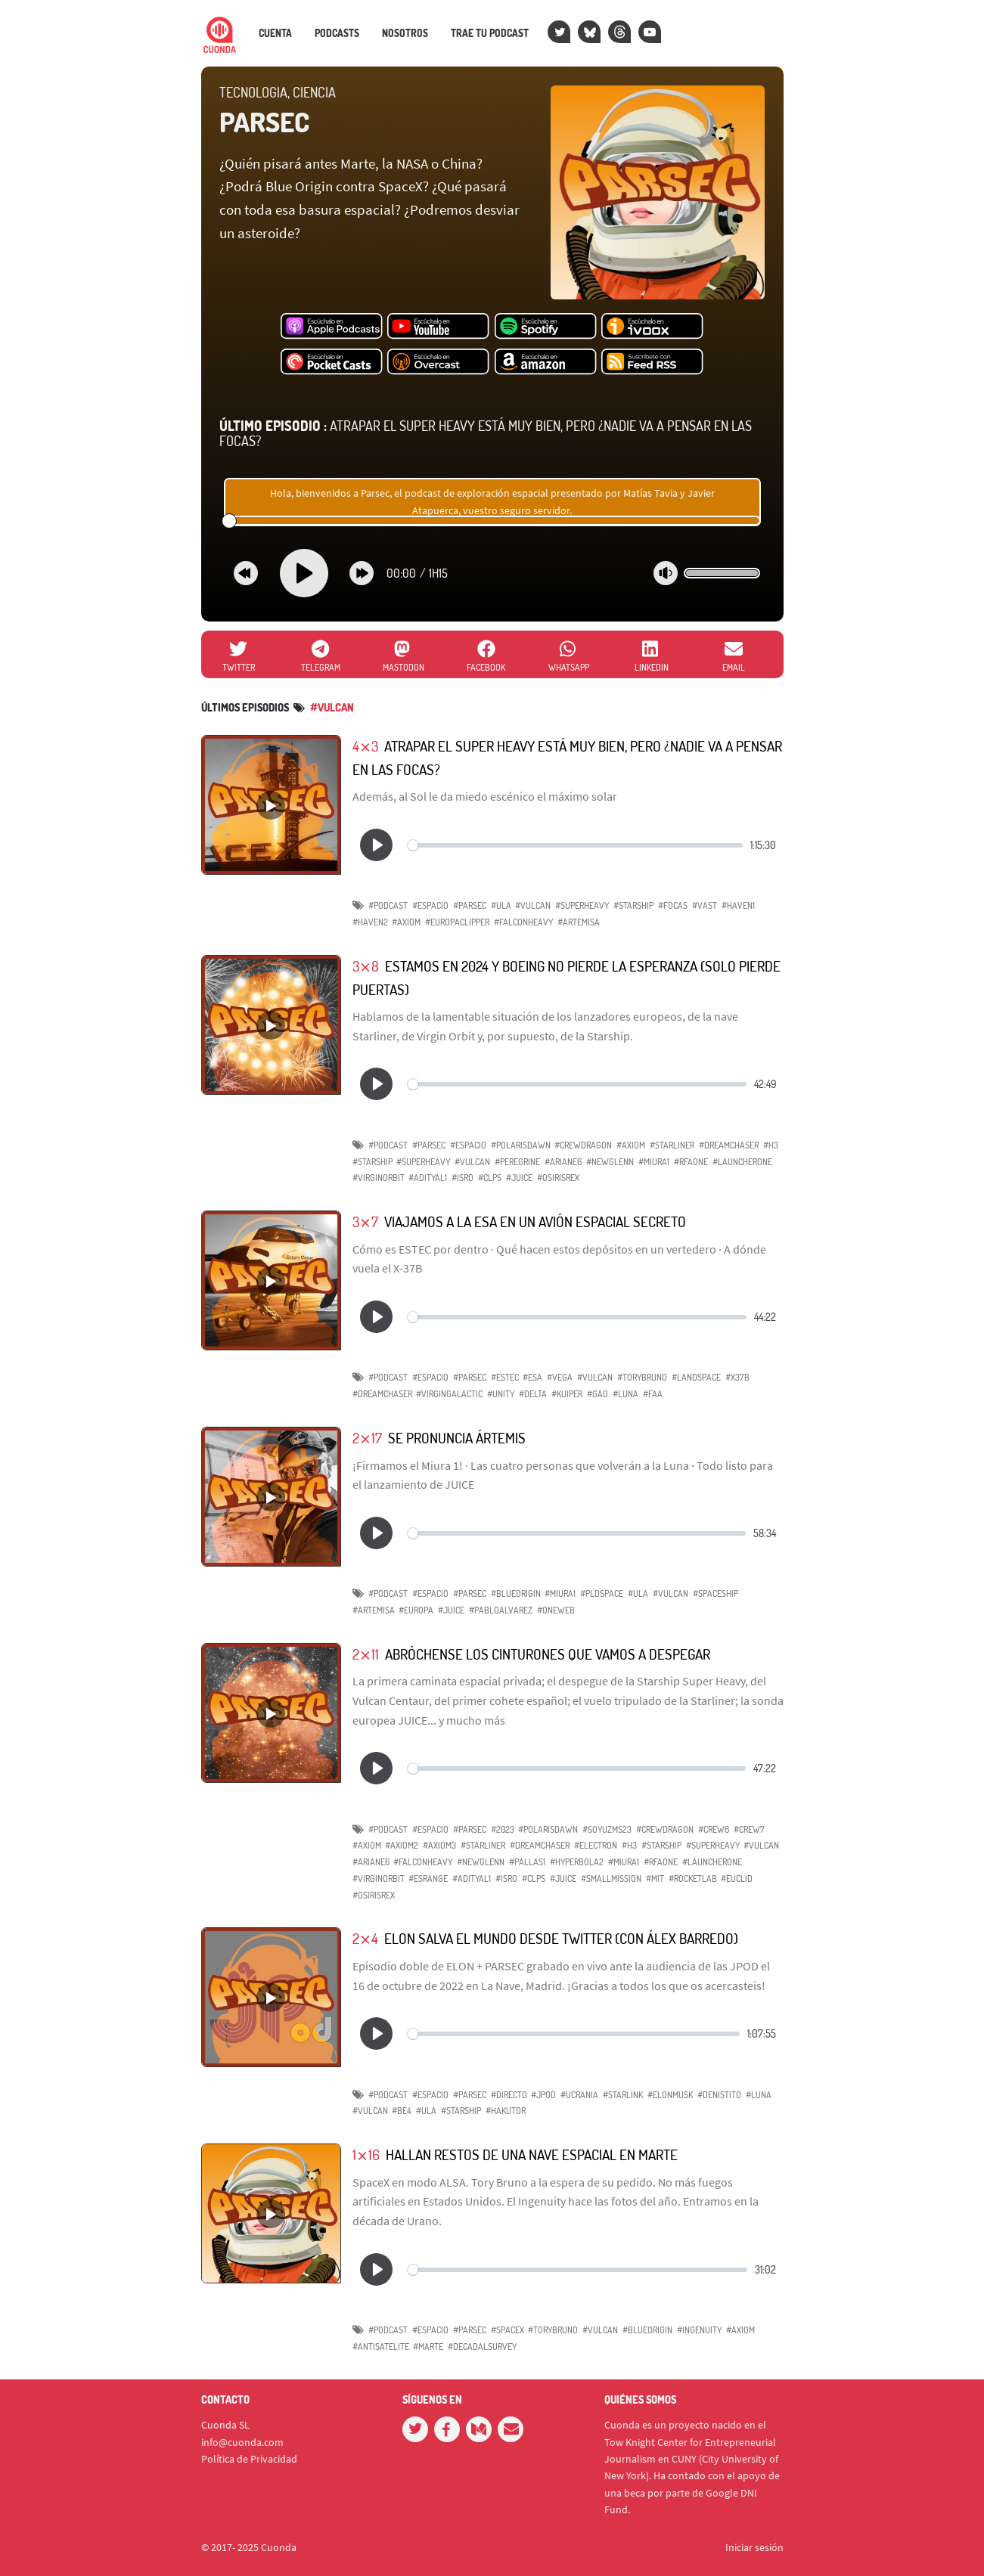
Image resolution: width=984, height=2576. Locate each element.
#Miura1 (653, 1161)
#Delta (533, 1394)
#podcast (388, 905)
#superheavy (423, 1161)
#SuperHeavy (582, 905)
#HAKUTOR (506, 2110)
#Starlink (623, 2094)
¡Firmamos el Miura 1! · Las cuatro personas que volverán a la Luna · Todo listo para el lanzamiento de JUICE (562, 1475)
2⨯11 (365, 1653)
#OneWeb (556, 1610)
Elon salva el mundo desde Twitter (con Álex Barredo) (561, 1938)
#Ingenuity (699, 2330)
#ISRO (462, 1177)
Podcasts (337, 33)
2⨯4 (365, 1938)
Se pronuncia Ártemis (457, 1437)
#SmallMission (611, 1878)
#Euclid (737, 1878)
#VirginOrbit (378, 1177)
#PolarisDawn (521, 1145)
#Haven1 (738, 905)
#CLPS (489, 1177)
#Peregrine (517, 1161)
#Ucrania (579, 2094)
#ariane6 (563, 1161)
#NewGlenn (610, 1161)
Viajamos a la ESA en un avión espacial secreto (535, 1221)
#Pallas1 (527, 1862)
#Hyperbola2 (577, 1862)
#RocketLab (693, 1878)
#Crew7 (749, 1829)
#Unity (500, 1394)
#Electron (595, 1845)
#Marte (428, 2346)
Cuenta (275, 33)
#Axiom (406, 922)
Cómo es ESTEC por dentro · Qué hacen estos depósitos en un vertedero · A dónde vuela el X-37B (559, 1259)
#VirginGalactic (449, 1394)
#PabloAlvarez (500, 1610)
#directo (509, 2094)
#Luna (625, 1394)
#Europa (416, 1610)
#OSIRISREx (558, 1177)
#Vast (704, 905)
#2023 (502, 1829)
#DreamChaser (729, 1145)
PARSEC (264, 121)
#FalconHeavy (523, 922)
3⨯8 (365, 965)
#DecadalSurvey (482, 2346)
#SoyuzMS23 (607, 1829)
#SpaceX (507, 2330)
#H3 (770, 1145)
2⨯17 (367, 1437)
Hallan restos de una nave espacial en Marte (532, 2154)
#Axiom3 (439, 1845)
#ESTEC (505, 1377)
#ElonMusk (670, 2094)
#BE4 (401, 2110)
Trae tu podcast (490, 33)
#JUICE (519, 1177)
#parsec (469, 905)
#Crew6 (713, 1829)
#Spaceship (715, 1593)
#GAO (597, 1394)
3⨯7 (365, 1221)
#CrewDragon (583, 1145)
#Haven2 (370, 922)
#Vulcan (533, 905)
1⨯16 (366, 2154)
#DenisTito (719, 2094)
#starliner (672, 1145)
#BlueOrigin (516, 1593)
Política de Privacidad (249, 2459)
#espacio (430, 905)
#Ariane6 (371, 1862)
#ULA (501, 905)
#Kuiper (566, 1394)
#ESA (532, 1377)
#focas (673, 905)
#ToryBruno (642, 1377)
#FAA (653, 1394)
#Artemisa (578, 922)
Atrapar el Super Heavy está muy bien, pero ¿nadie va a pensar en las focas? (486, 433)
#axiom (630, 1145)
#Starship (633, 905)
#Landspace (696, 1377)
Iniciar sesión (754, 2547)
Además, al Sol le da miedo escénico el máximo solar (484, 796)
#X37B (737, 1377)
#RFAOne (691, 1161)
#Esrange (428, 1878)
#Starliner (483, 1845)
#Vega (560, 1377)
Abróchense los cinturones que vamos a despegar (547, 1653)
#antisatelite (380, 2346)
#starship (372, 1161)
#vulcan (332, 707)
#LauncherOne (742, 1161)
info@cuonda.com (242, 2442)
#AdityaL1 (427, 1177)
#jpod (543, 2094)
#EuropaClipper (457, 922)
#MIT (655, 1878)
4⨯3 (365, 745)
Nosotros (405, 33)
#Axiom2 (401, 1845)
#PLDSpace (601, 1593)
